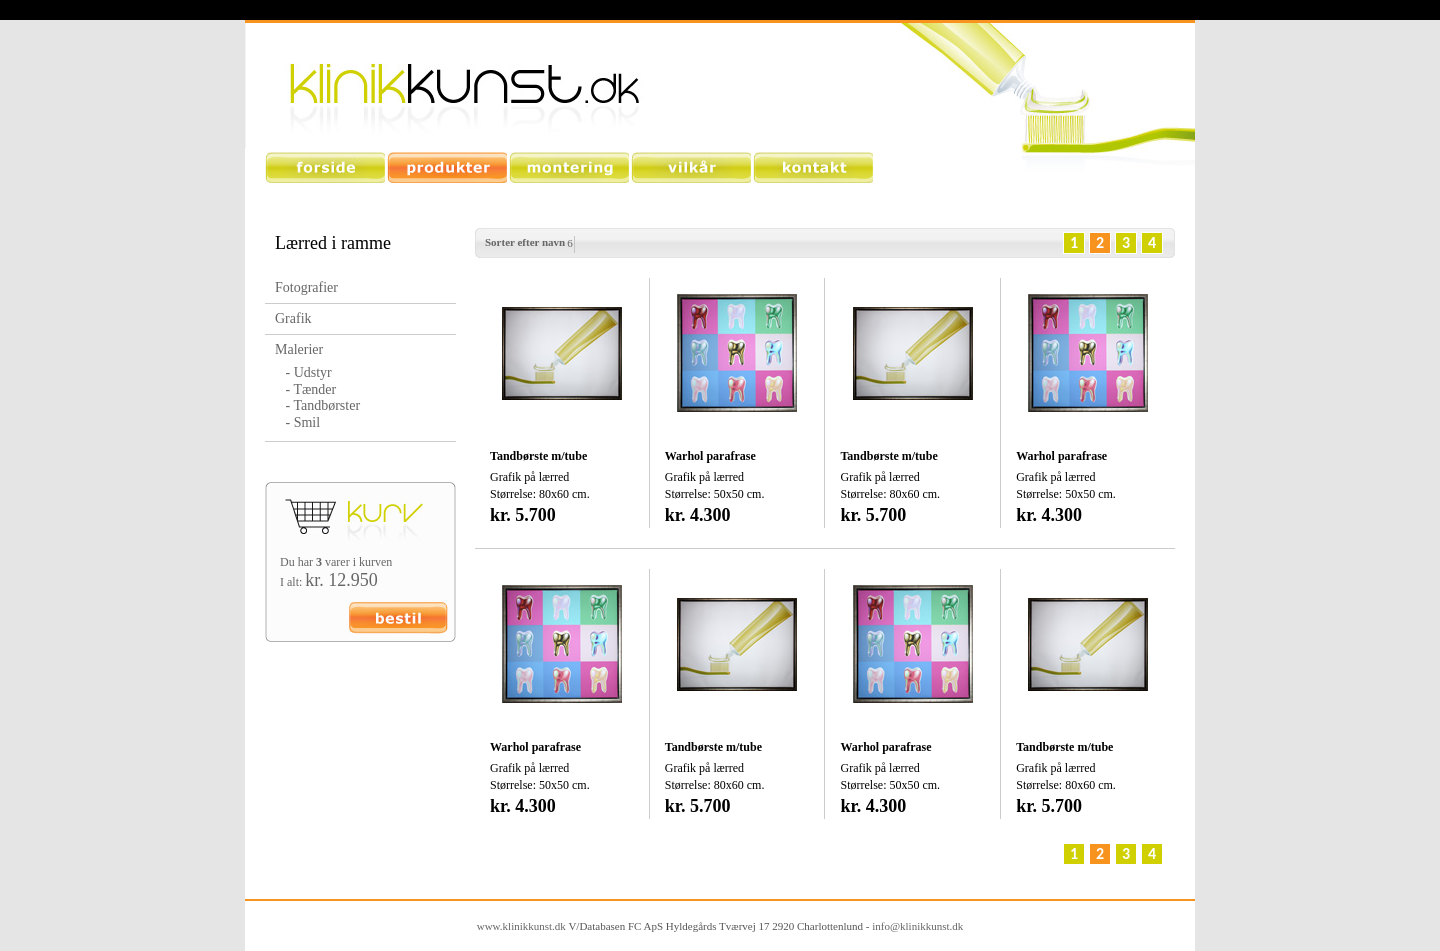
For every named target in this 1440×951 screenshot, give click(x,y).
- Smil (297, 422)
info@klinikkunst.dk (917, 926)
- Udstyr (303, 372)
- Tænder (305, 389)
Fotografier (306, 287)
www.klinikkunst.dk (521, 926)
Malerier (299, 349)
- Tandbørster (317, 405)
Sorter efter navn (525, 242)
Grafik (293, 318)
